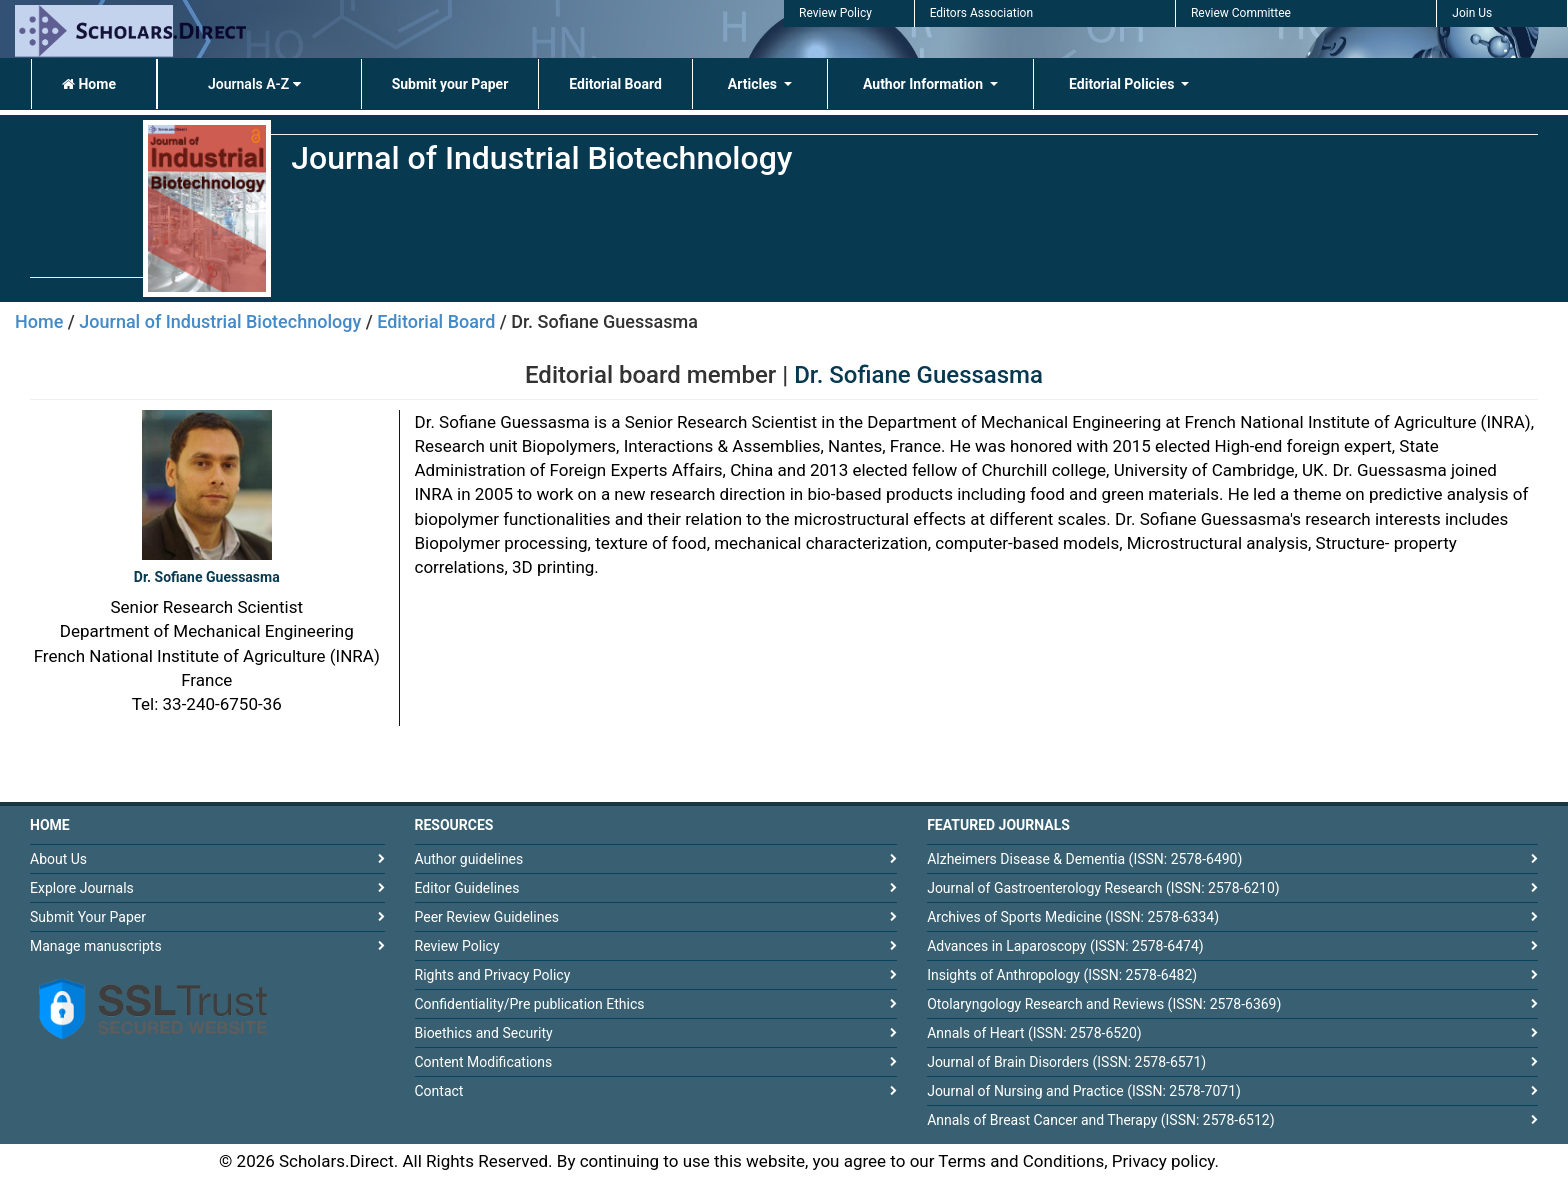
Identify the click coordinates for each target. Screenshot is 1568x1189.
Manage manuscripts (96, 946)
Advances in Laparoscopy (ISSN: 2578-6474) (1065, 946)
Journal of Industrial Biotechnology (220, 321)
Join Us (1472, 13)
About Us (58, 859)
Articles (754, 84)
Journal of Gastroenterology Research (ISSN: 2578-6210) (1103, 888)
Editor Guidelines (467, 888)
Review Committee (1241, 13)
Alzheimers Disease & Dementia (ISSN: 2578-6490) (1084, 859)
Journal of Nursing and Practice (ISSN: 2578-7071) (1084, 1091)
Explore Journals (82, 888)
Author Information (925, 84)
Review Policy (835, 13)
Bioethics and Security (484, 1033)
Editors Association (981, 13)
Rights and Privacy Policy (493, 975)
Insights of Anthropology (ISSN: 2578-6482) (1062, 975)
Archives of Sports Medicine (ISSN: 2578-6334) (1073, 917)
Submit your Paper (450, 84)
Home (89, 84)
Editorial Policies (1123, 84)
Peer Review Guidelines (487, 917)
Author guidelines (469, 859)
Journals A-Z (254, 84)
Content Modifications (484, 1062)
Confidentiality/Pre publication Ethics (530, 1004)
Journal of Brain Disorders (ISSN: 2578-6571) (1066, 1062)
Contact (439, 1091)
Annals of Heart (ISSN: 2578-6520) (1034, 1033)
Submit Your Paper (88, 917)
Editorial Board (615, 84)
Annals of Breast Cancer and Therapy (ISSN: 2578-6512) (1100, 1120)
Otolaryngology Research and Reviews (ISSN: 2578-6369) (1104, 1004)
